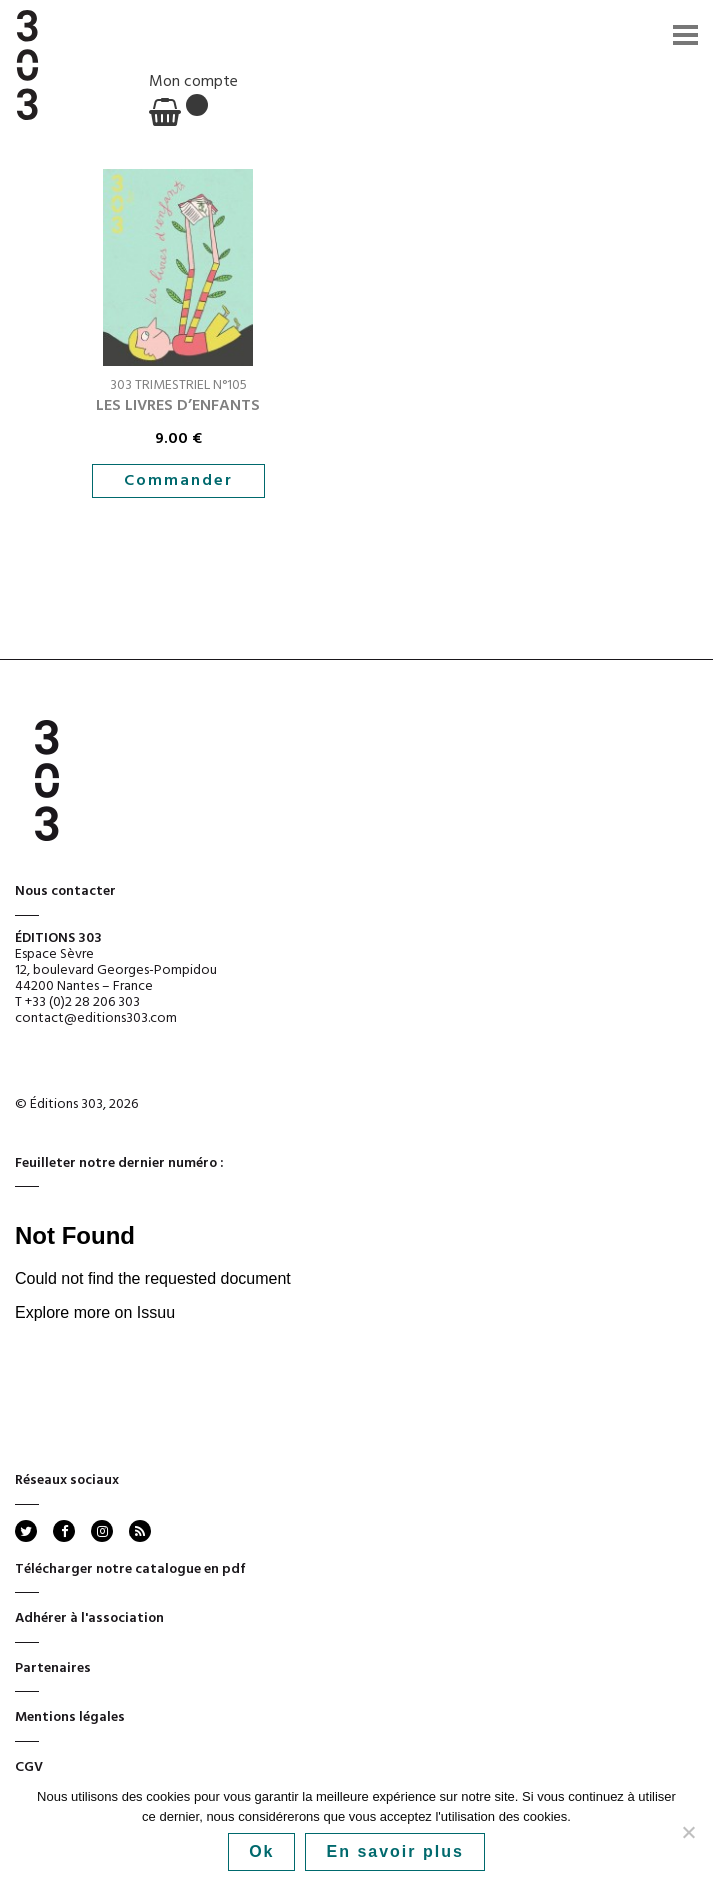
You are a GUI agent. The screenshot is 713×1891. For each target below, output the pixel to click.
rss (138, 1531)
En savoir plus (394, 1851)
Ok (261, 1851)
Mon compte (193, 82)
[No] (688, 1832)
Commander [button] (178, 481)
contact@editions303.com (96, 1018)
